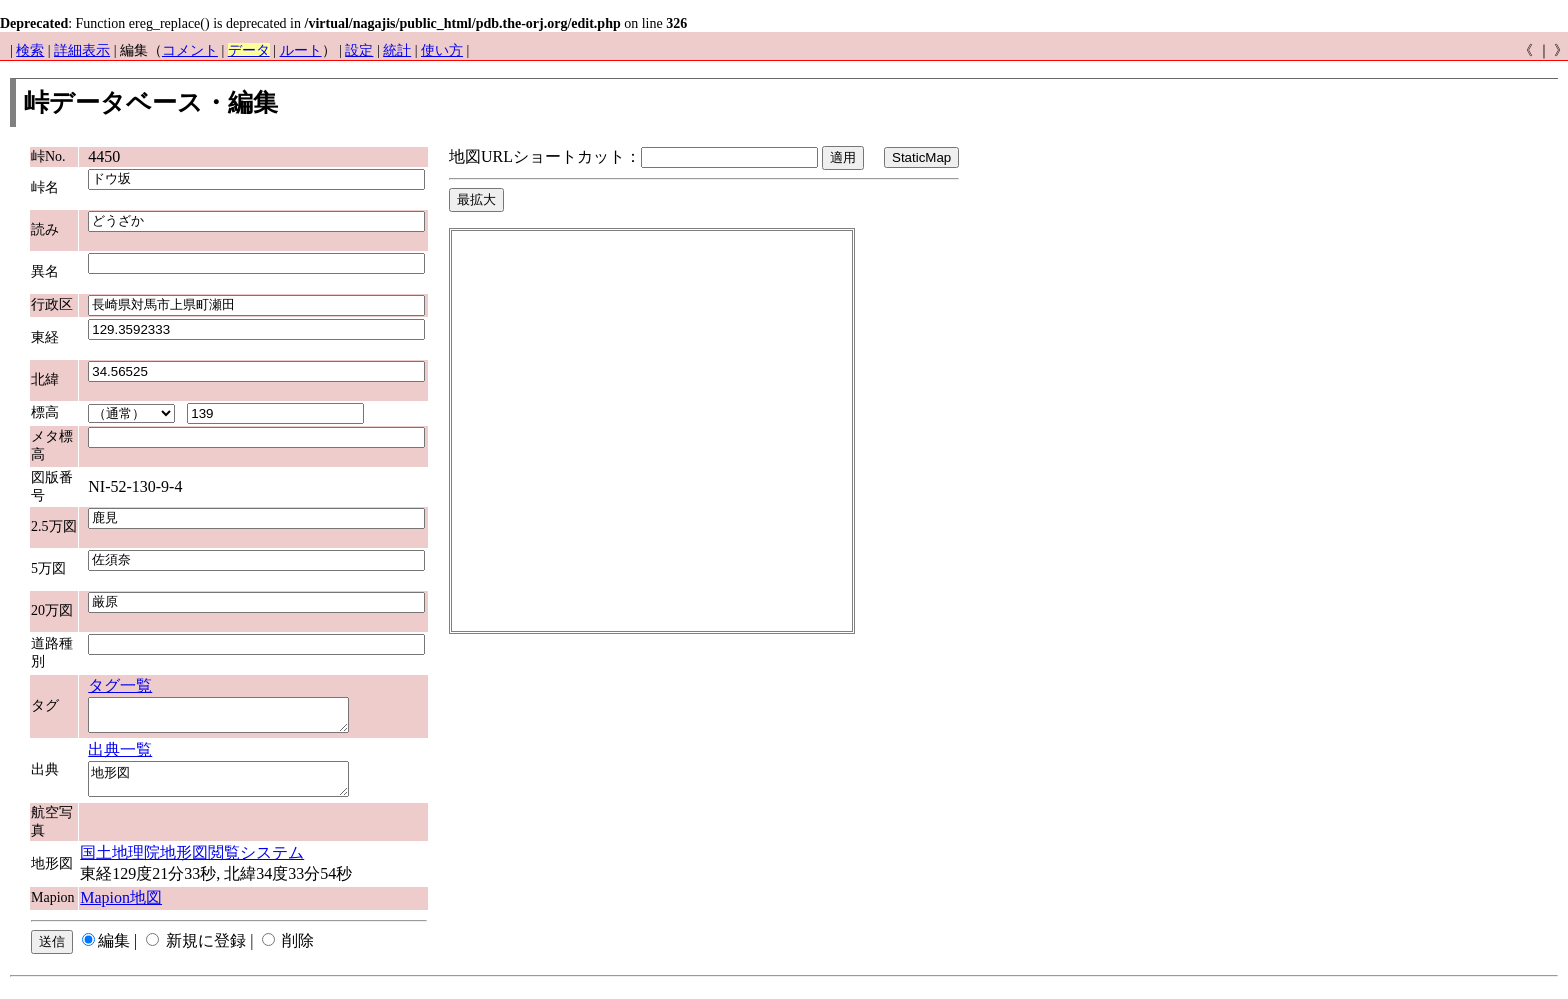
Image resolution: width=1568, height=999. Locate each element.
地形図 (233, 788)
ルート (301, 50)
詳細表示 (82, 50)
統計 (397, 50)
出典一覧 (120, 755)
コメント (190, 50)
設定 (359, 50)
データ (249, 50)
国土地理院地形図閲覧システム (192, 864)
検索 (30, 50)
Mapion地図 (121, 909)
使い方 (442, 50)
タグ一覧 (120, 685)
